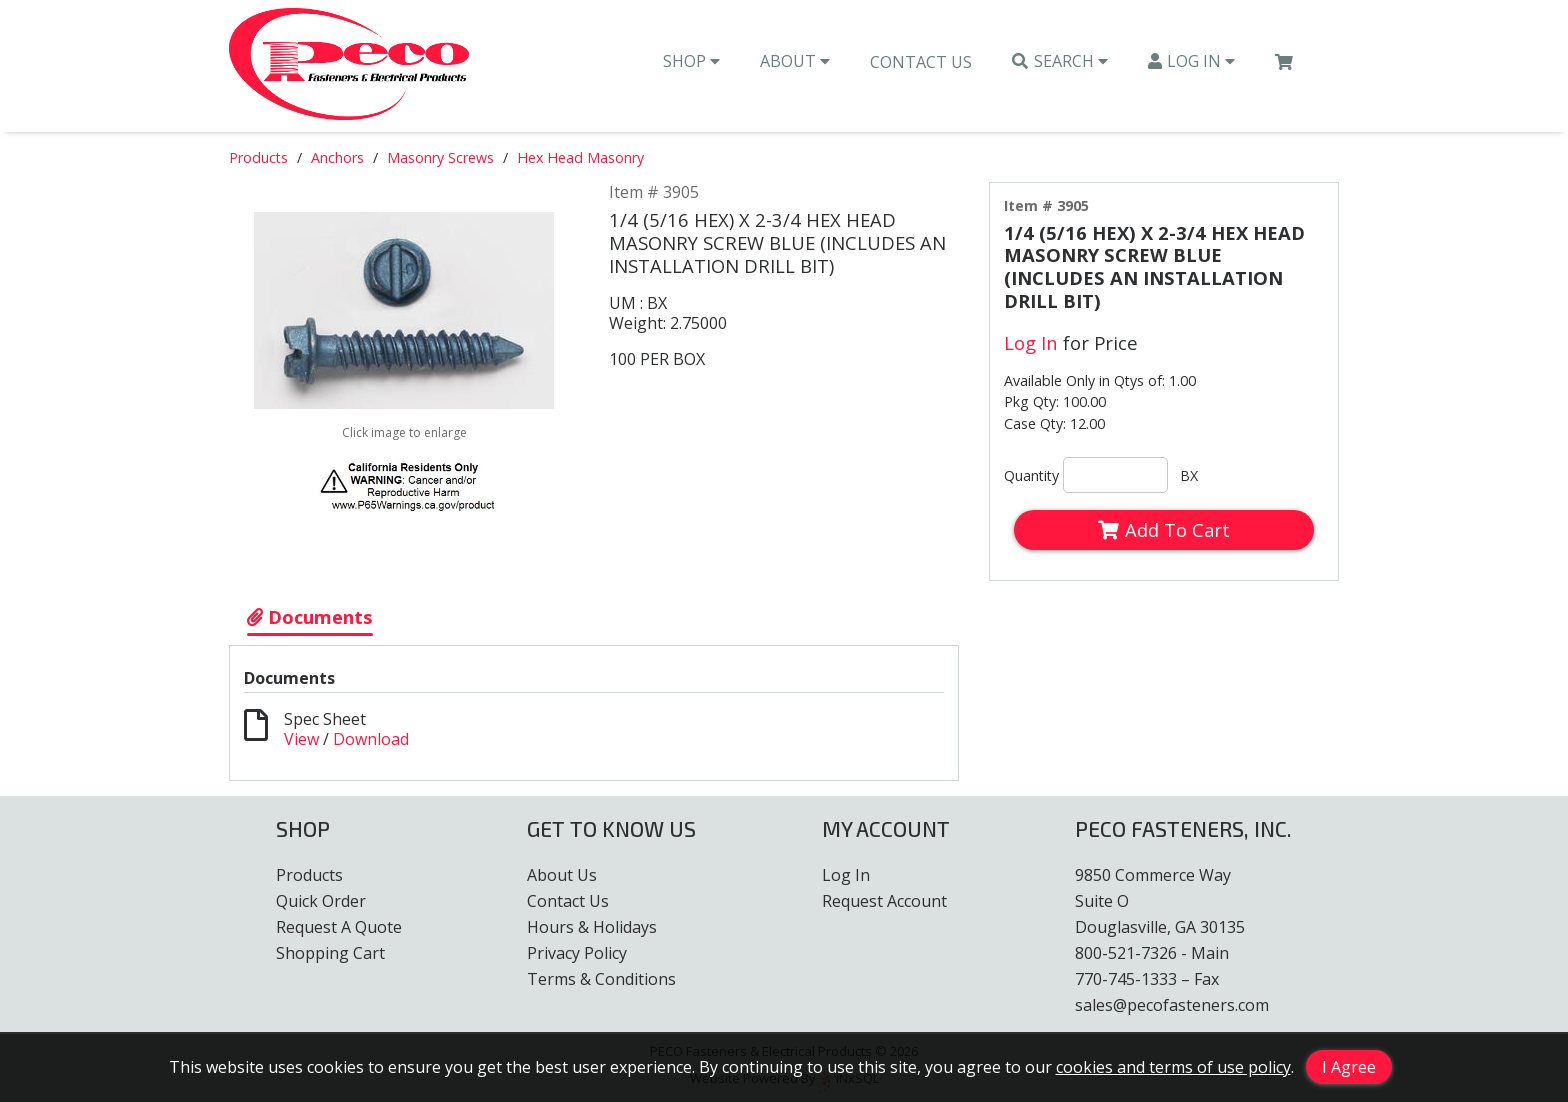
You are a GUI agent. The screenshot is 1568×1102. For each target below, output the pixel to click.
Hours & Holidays (592, 927)
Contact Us (921, 62)
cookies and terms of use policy (1173, 1067)
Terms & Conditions (601, 979)
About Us (562, 875)
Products (258, 157)
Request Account (884, 901)
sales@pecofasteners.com (1172, 1005)
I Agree (1349, 1067)
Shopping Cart (330, 953)
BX (1189, 475)
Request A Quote (339, 927)
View (301, 739)
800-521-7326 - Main (1152, 953)
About (795, 61)
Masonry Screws (440, 157)
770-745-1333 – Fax (1147, 979)
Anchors (337, 157)
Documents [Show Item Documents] (310, 616)
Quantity (1031, 475)
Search (1060, 61)
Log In (1192, 61)
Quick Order (321, 901)
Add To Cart (1164, 529)
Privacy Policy (577, 953)
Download (371, 739)
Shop (691, 61)
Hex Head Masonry (580, 157)
